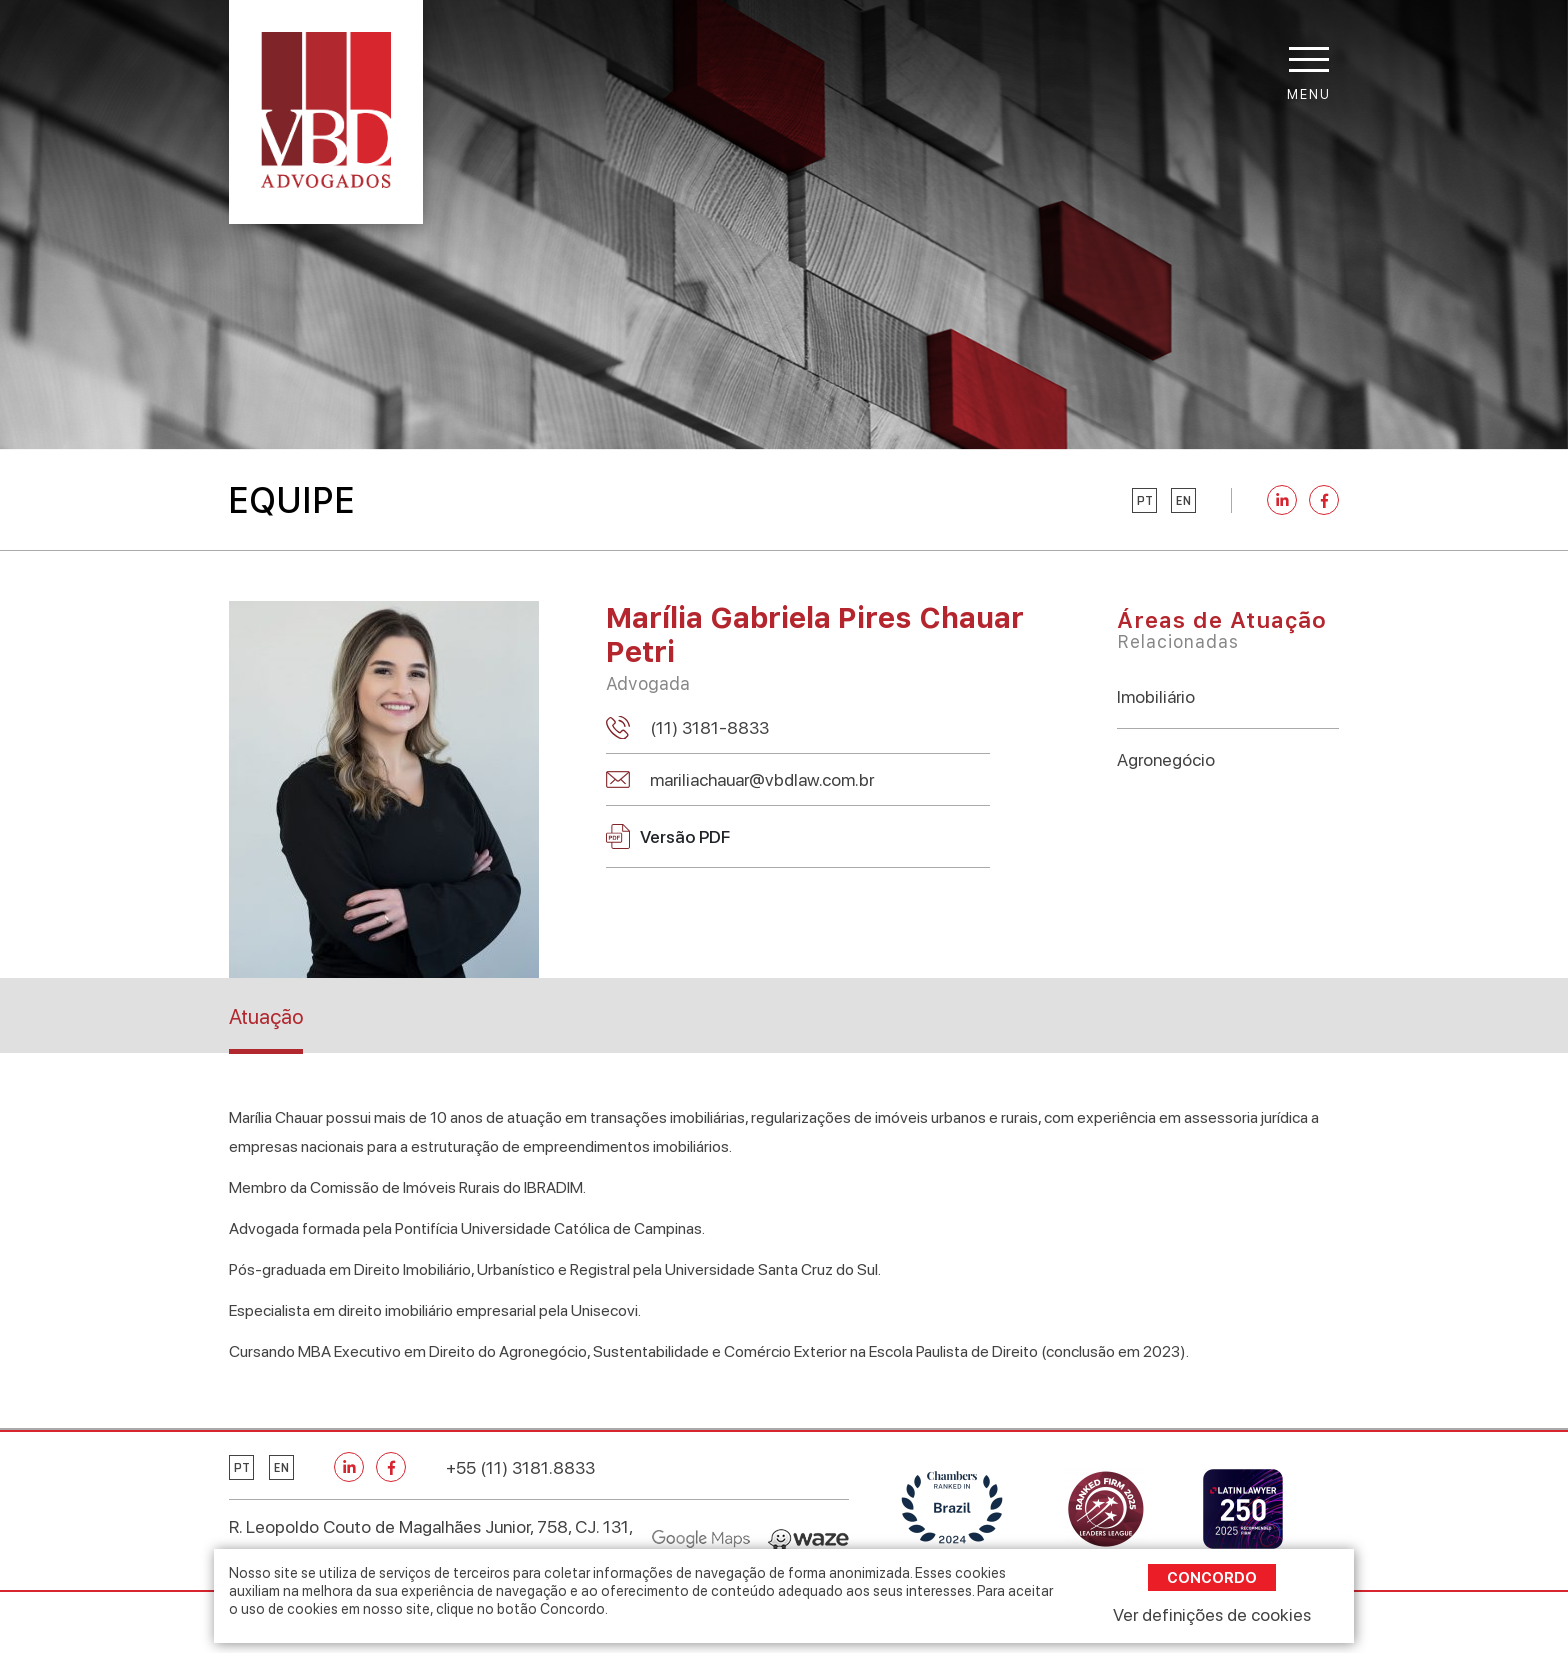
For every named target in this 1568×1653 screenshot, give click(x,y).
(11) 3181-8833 (709, 727)
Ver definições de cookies (1212, 1614)
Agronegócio (1166, 759)
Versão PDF (668, 836)
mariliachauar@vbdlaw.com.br (762, 779)
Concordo (1212, 1577)
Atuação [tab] (266, 1016)
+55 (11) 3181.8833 (520, 1467)
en (1183, 501)
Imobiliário (1156, 696)
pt (1145, 501)
